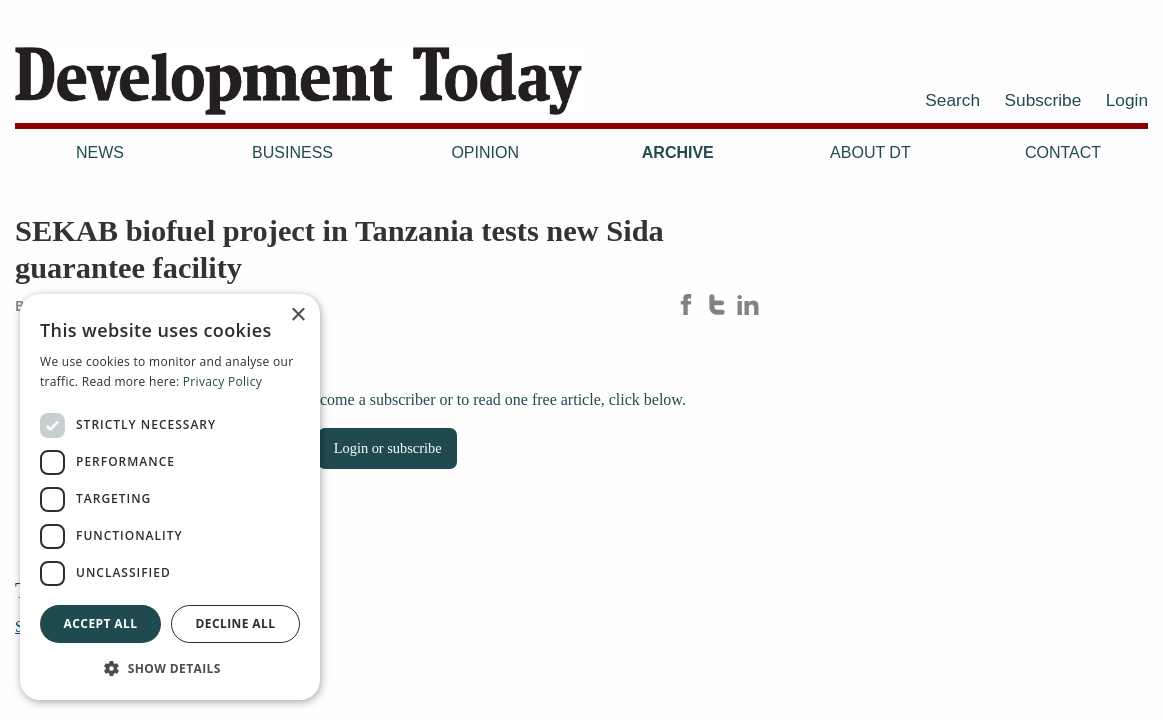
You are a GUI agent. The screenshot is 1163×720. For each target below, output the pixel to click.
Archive (678, 152)
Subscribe (1043, 100)
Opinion (485, 152)
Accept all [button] (101, 623)
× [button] (297, 315)
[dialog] (170, 497)
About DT (870, 152)
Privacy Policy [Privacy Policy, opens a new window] (222, 381)
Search (952, 100)
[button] (170, 668)
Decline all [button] (236, 623)
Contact (1063, 152)
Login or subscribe (388, 448)
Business (292, 152)
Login (1127, 100)
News (100, 152)
